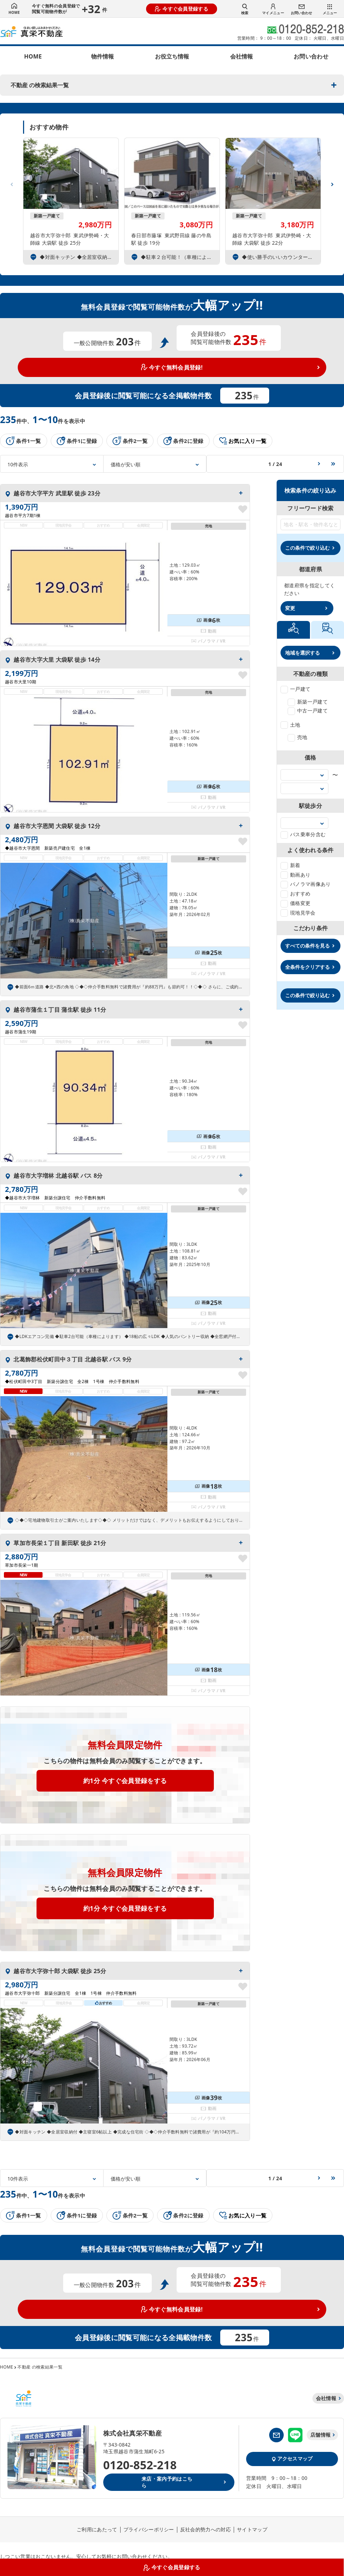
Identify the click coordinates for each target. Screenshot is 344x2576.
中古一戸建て (308, 710)
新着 (290, 865)
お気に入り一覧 (243, 441)
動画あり (295, 874)
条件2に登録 (183, 441)
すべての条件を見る (307, 945)
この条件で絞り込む (307, 547)
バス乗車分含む (303, 834)
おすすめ (295, 893)
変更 (290, 608)
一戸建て (295, 688)
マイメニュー (273, 9)
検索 (245, 9)
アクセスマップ (292, 2458)
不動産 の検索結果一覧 (40, 85)
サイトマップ (252, 2529)
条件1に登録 (77, 441)
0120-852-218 (140, 2464)
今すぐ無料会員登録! (171, 367)
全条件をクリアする (307, 967)
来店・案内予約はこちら (167, 2482)
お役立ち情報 (172, 56)
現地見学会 (298, 912)
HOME (14, 9)
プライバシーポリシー (148, 2529)
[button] (332, 181)
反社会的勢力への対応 (205, 2529)
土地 (290, 724)
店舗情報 (320, 2434)
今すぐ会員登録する (181, 8)
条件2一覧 (130, 441)
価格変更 (295, 903)
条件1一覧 (23, 441)
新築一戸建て (308, 701)
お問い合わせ (301, 10)
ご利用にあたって (97, 2529)
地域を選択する (302, 652)
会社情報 (241, 56)
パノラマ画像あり (306, 884)
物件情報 (102, 56)
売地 (297, 737)
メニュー (330, 9)
